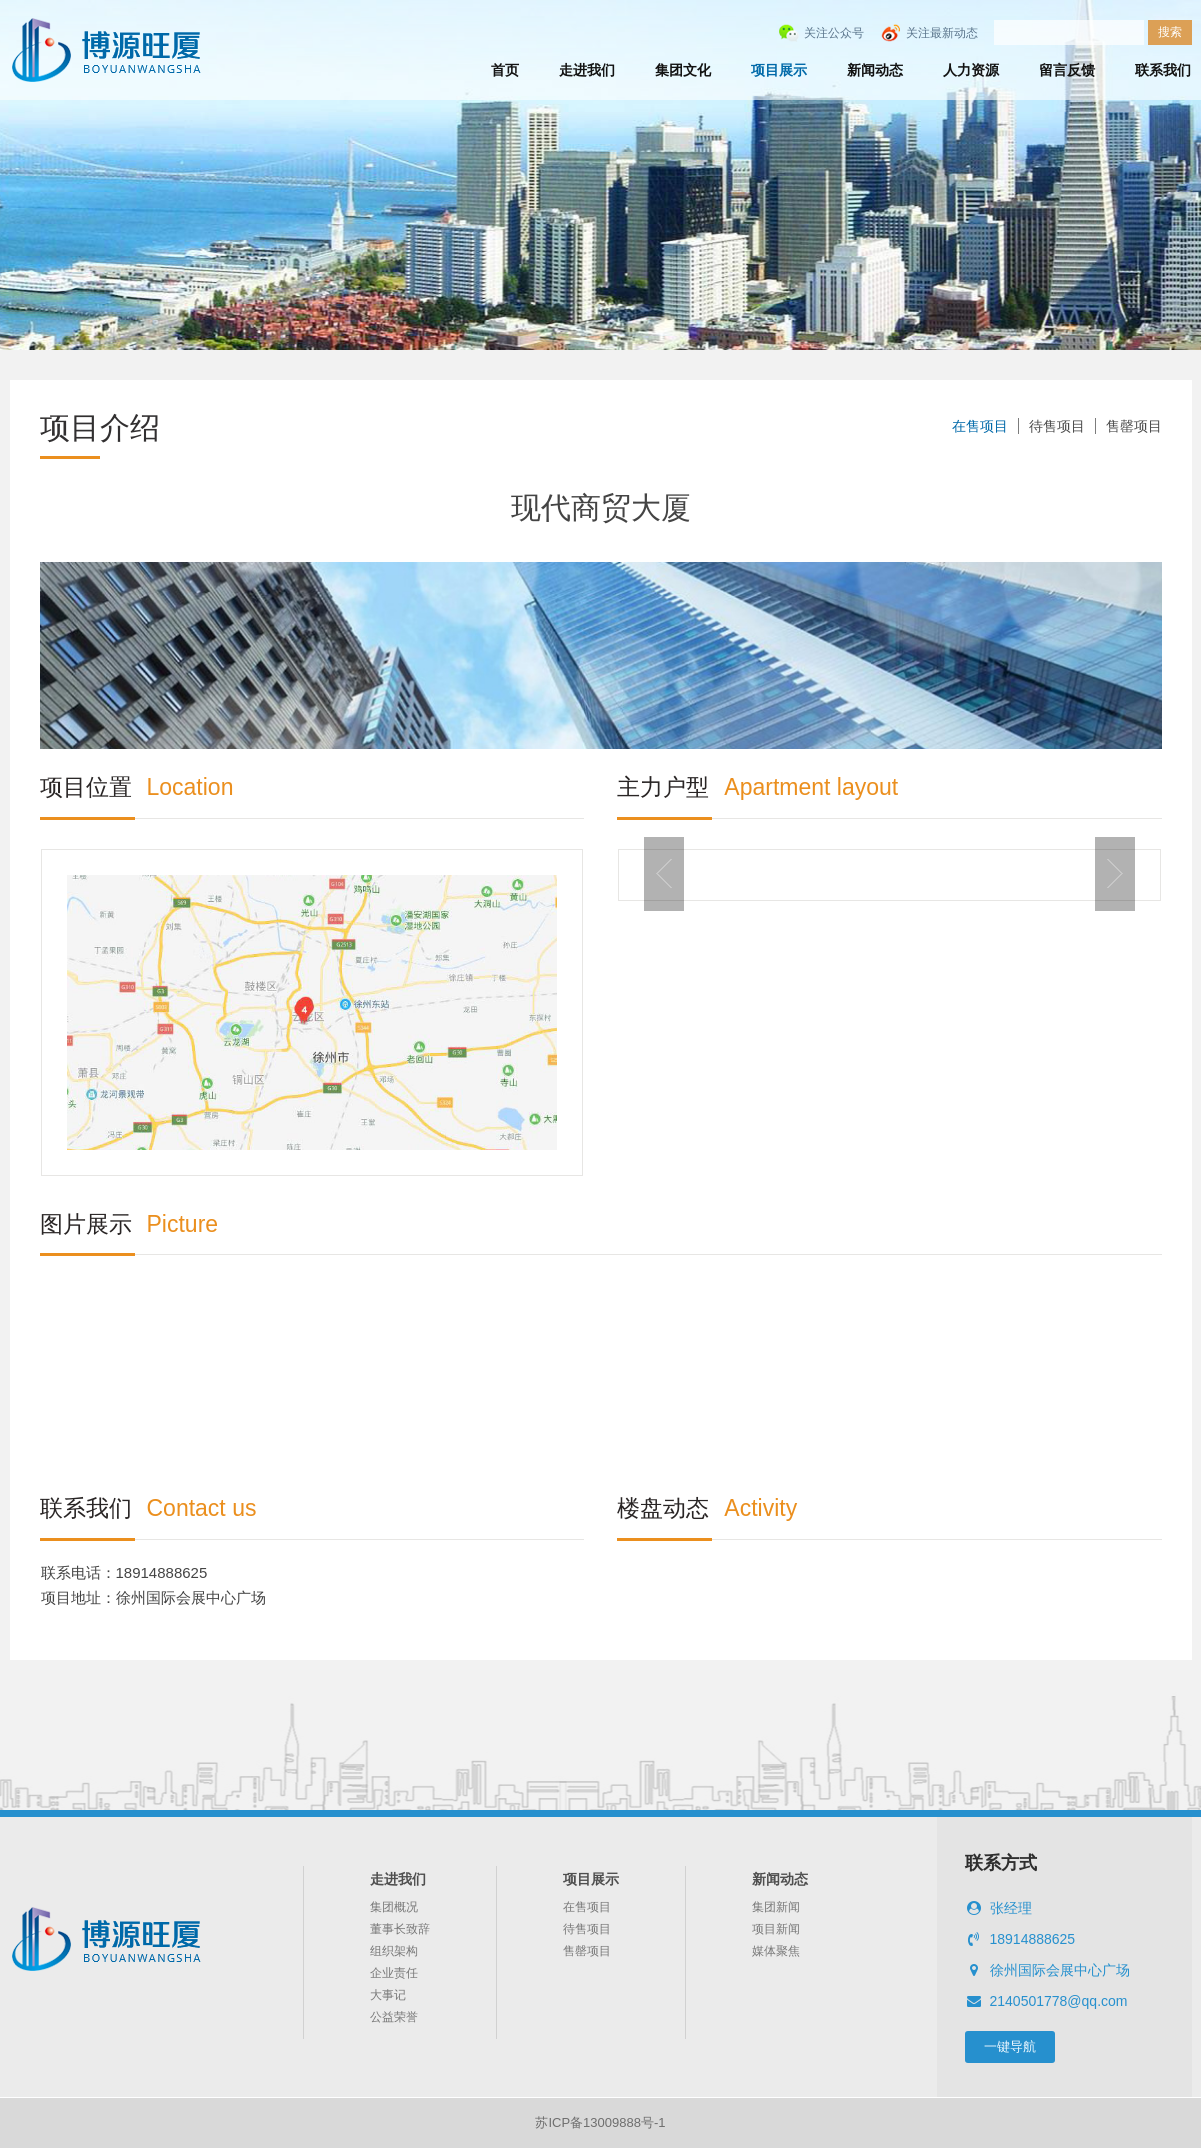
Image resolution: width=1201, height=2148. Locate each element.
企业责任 (394, 1973)
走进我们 (587, 70)
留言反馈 (1067, 70)
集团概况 (394, 1907)
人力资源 (971, 70)
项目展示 (779, 70)
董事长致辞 (400, 1929)
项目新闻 (776, 1929)
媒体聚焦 (776, 1951)
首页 (505, 70)
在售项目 (980, 426)
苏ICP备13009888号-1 (600, 2122)
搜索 (1170, 32)
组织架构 (394, 1951)
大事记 (388, 1995)
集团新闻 (776, 1907)
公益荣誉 (394, 2017)
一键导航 (1010, 2046)
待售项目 (1057, 426)
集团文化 (683, 70)
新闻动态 (875, 70)
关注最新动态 (942, 33)
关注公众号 (834, 33)
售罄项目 (1134, 426)
